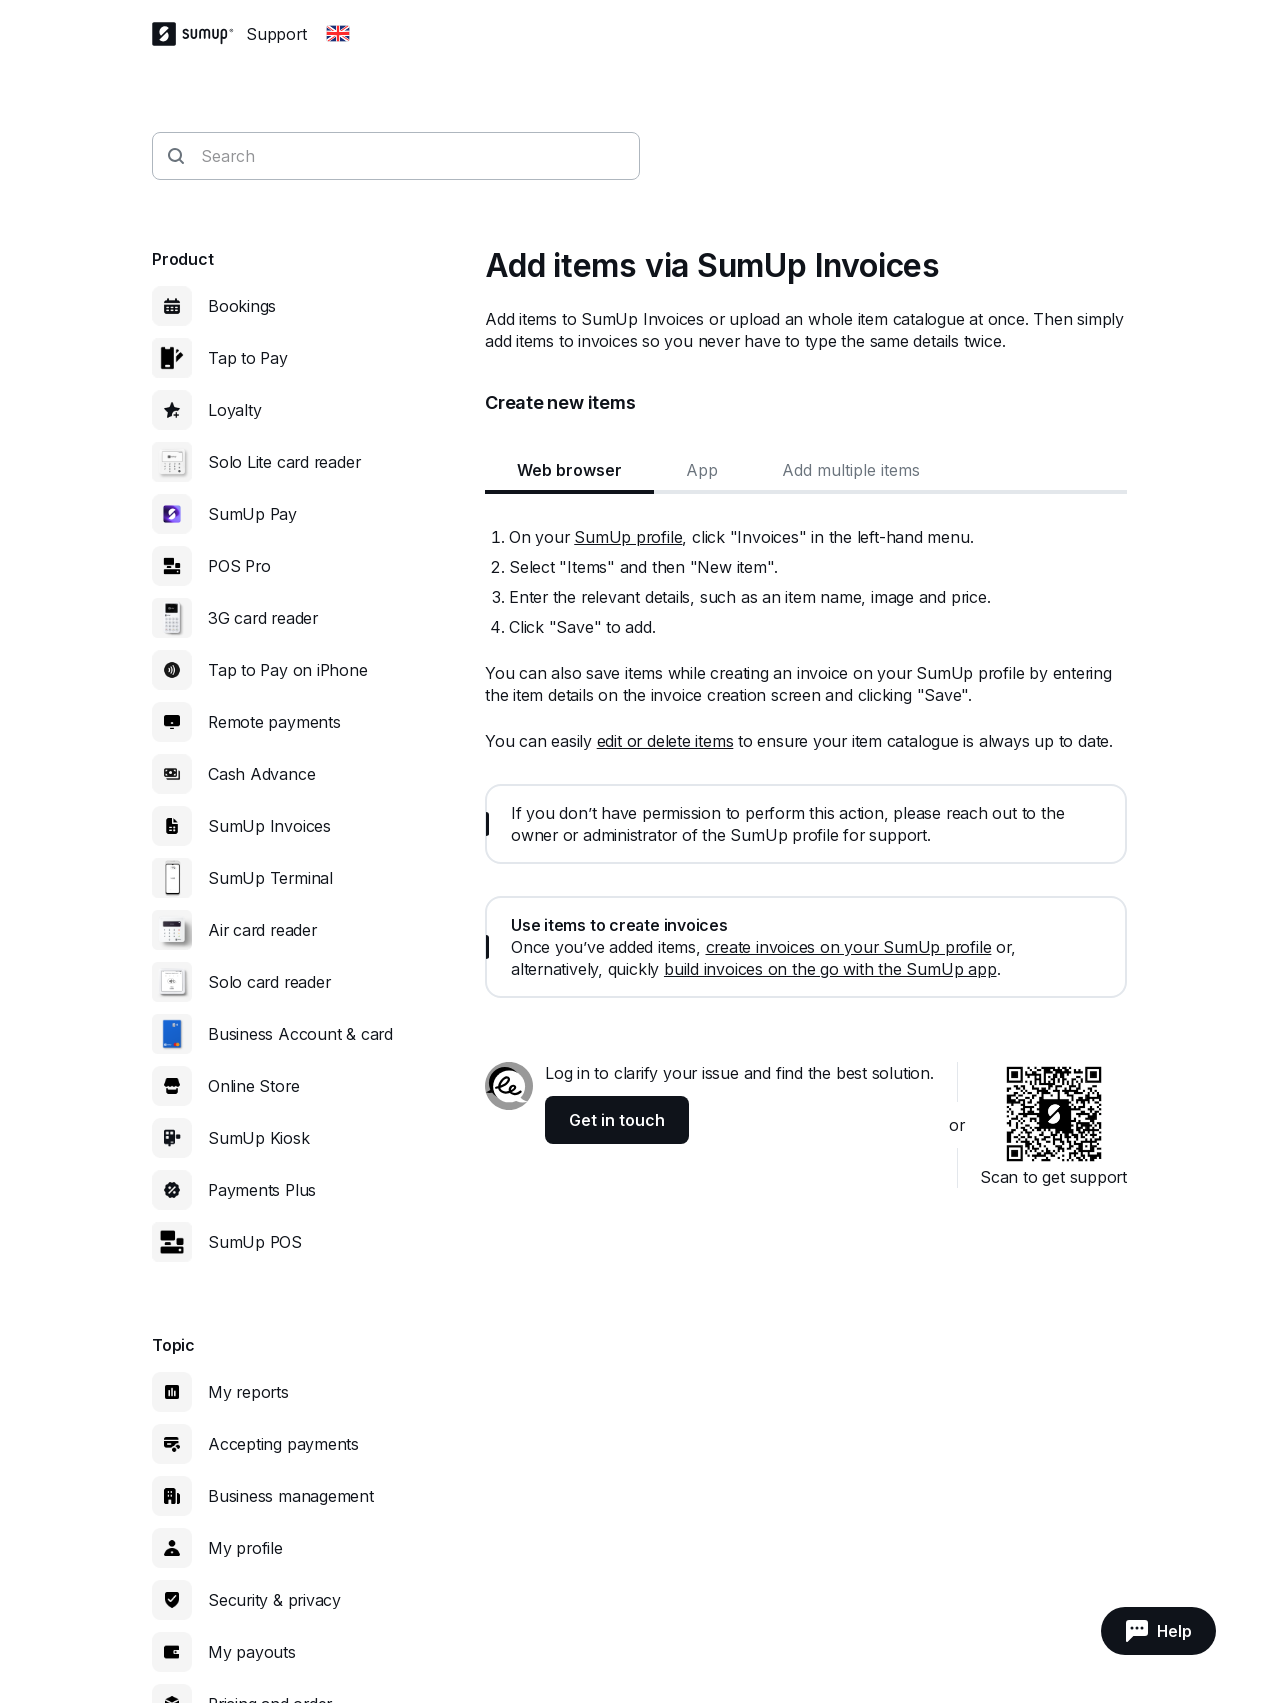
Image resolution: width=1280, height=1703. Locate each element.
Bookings (242, 306)
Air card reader (262, 930)
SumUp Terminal (270, 878)
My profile (245, 1548)
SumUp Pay (252, 514)
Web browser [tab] (569, 470)
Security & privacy (274, 1600)
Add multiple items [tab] (851, 470)
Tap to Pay (248, 358)
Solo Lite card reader (284, 462)
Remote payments (274, 722)
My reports (248, 1392)
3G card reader (263, 618)
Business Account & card (300, 1034)
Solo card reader (269, 982)
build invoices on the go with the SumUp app (830, 969)
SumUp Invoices (269, 826)
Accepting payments (283, 1444)
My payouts (252, 1652)
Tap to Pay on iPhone (288, 670)
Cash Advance (261, 774)
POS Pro (239, 566)
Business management (291, 1496)
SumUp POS (255, 1242)
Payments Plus (262, 1190)
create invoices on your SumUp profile (849, 947)
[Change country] (338, 34)
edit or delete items (665, 741)
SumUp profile (628, 537)
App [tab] (702, 470)
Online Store (253, 1086)
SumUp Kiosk (259, 1138)
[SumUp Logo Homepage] (199, 34)
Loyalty (234, 410)
